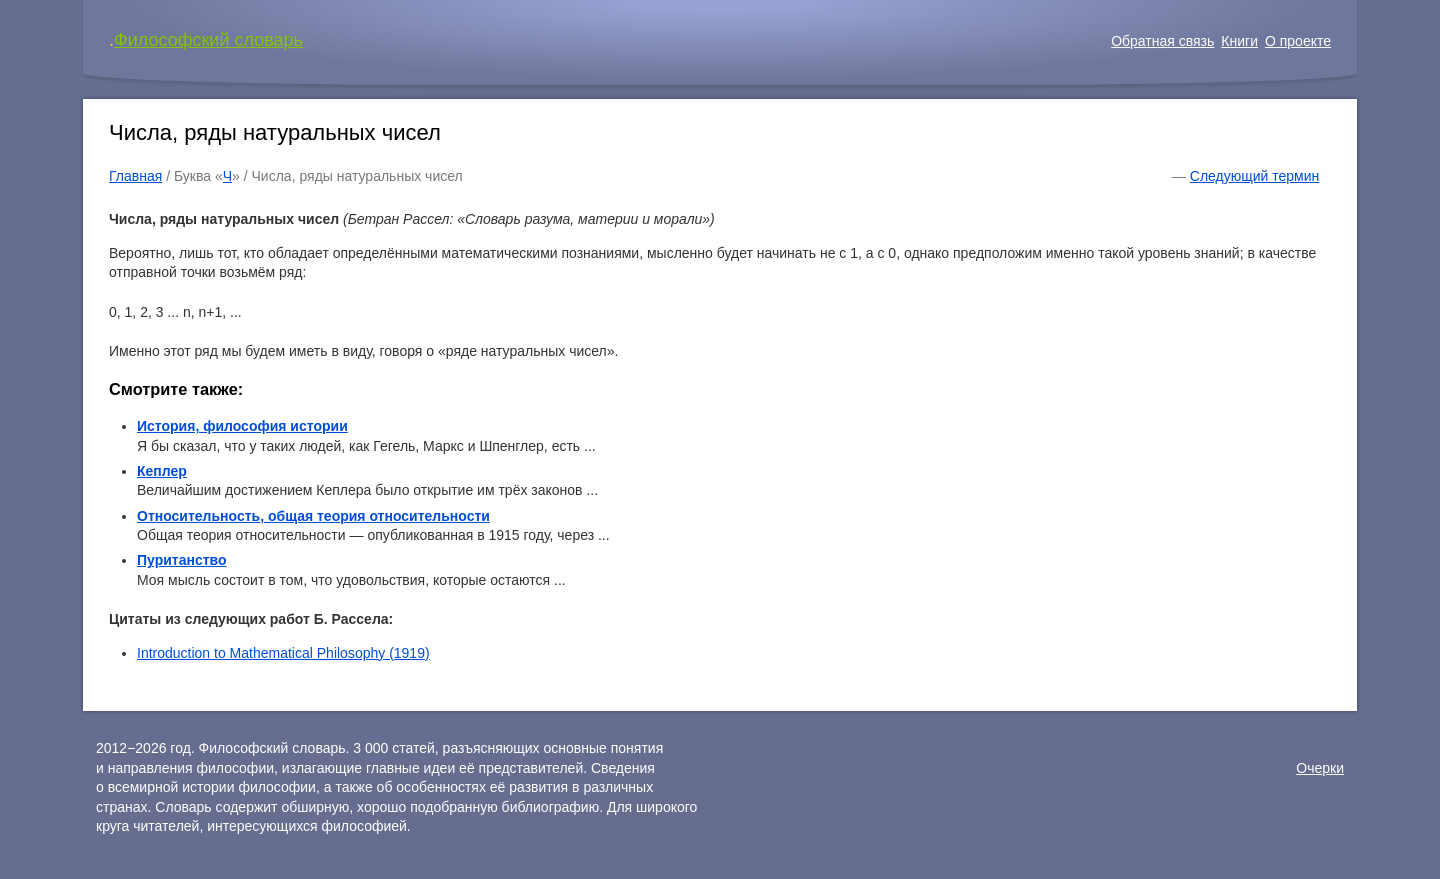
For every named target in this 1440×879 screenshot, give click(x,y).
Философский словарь (208, 40)
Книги (1239, 41)
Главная (135, 176)
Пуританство (182, 560)
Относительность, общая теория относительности (313, 516)
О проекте (1298, 41)
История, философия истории (242, 426)
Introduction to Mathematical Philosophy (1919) (283, 653)
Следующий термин (1254, 176)
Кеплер (162, 471)
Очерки (1320, 768)
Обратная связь (1162, 41)
